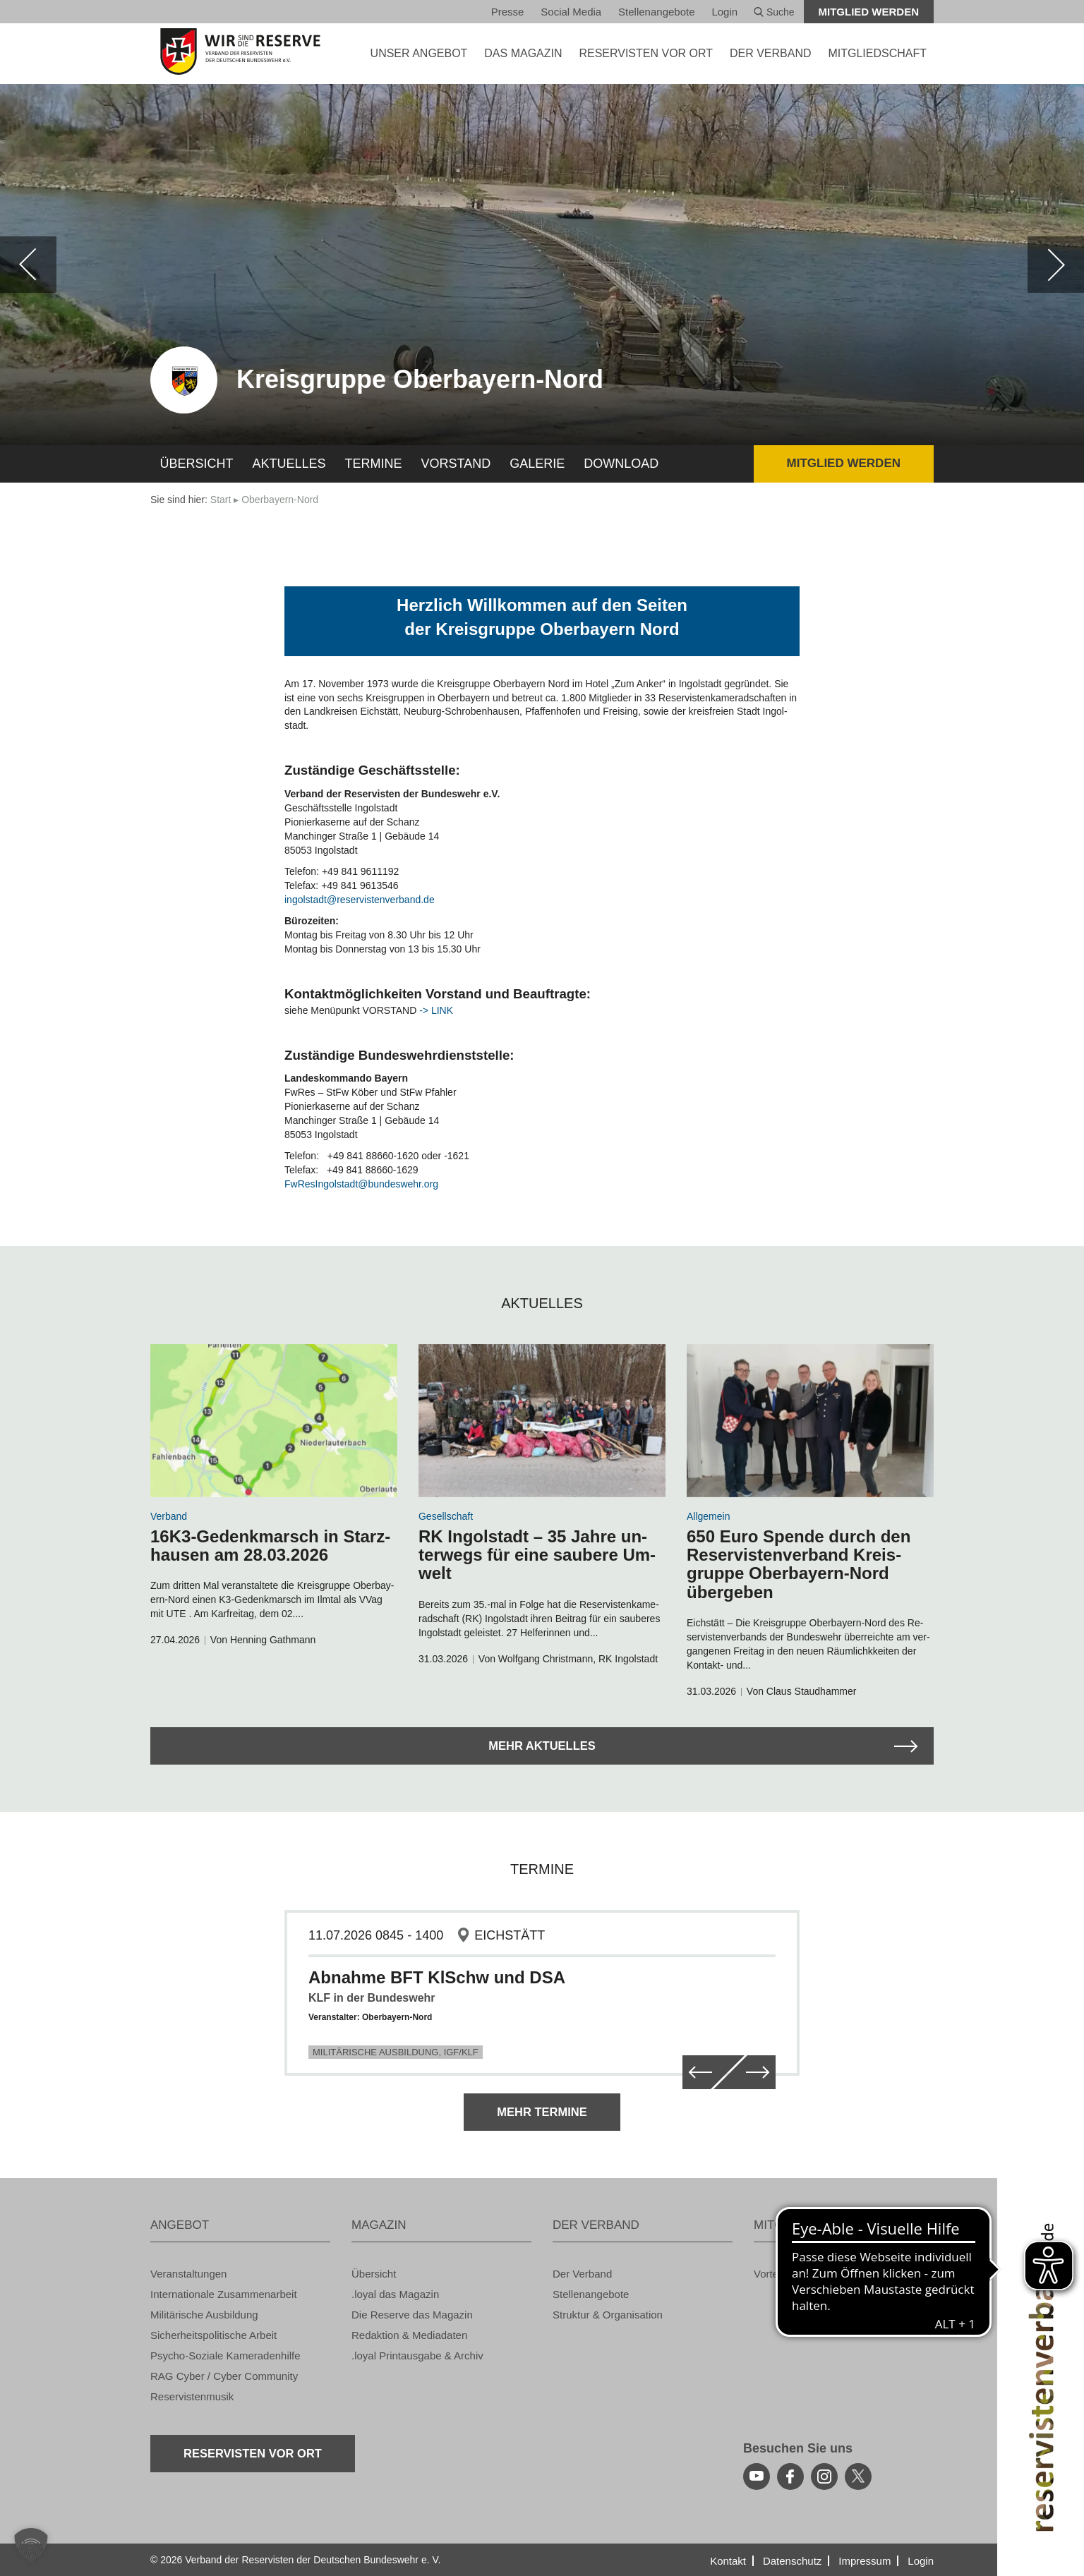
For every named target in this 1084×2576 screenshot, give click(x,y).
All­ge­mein (708, 1516)
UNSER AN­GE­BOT (419, 53)
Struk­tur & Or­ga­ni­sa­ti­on (608, 2315)
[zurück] (28, 264)
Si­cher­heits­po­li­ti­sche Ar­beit (213, 2335)
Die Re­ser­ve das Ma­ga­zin (412, 2315)
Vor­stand (456, 463)
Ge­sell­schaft (445, 1516)
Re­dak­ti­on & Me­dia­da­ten (409, 2335)
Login (724, 12)
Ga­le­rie (537, 463)
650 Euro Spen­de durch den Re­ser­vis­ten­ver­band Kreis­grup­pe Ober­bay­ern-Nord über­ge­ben (798, 1564)
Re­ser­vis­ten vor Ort (646, 53)
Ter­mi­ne (373, 463)
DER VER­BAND (771, 53)
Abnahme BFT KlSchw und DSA (436, 1977)
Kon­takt (728, 2561)
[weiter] (1056, 264)
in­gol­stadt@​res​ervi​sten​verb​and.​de (359, 899)
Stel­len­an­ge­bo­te (656, 12)
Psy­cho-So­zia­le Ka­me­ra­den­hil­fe (225, 2356)
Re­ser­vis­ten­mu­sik (192, 2396)
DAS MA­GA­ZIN (523, 53)
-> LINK (436, 1010)
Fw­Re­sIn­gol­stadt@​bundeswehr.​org (361, 1184)
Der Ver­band (582, 2274)
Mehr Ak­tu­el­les (542, 1745)
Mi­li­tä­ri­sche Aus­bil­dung (204, 2315)
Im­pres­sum (864, 2561)
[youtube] (756, 2476)
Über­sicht (197, 463)
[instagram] (824, 2476)
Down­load (621, 463)
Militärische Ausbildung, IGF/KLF (395, 2052)
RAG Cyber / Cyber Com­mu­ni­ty (224, 2376)
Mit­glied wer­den (869, 12)
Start (220, 499)
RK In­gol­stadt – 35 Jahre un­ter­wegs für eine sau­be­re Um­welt (537, 1555)
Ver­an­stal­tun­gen (188, 2274)
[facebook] (790, 2476)
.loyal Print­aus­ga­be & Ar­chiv (417, 2356)
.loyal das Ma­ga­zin (395, 2294)
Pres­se (507, 12)
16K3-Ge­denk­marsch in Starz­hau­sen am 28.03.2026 (270, 1545)
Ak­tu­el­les (289, 463)
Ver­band (168, 1516)
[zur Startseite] (240, 51)
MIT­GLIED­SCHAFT (877, 53)
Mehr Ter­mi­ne (541, 2111)
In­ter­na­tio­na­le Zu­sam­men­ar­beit (223, 2294)
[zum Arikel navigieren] (273, 1420)
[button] (31, 2545)
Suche (774, 12)
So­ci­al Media (571, 12)
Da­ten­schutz (792, 2561)
